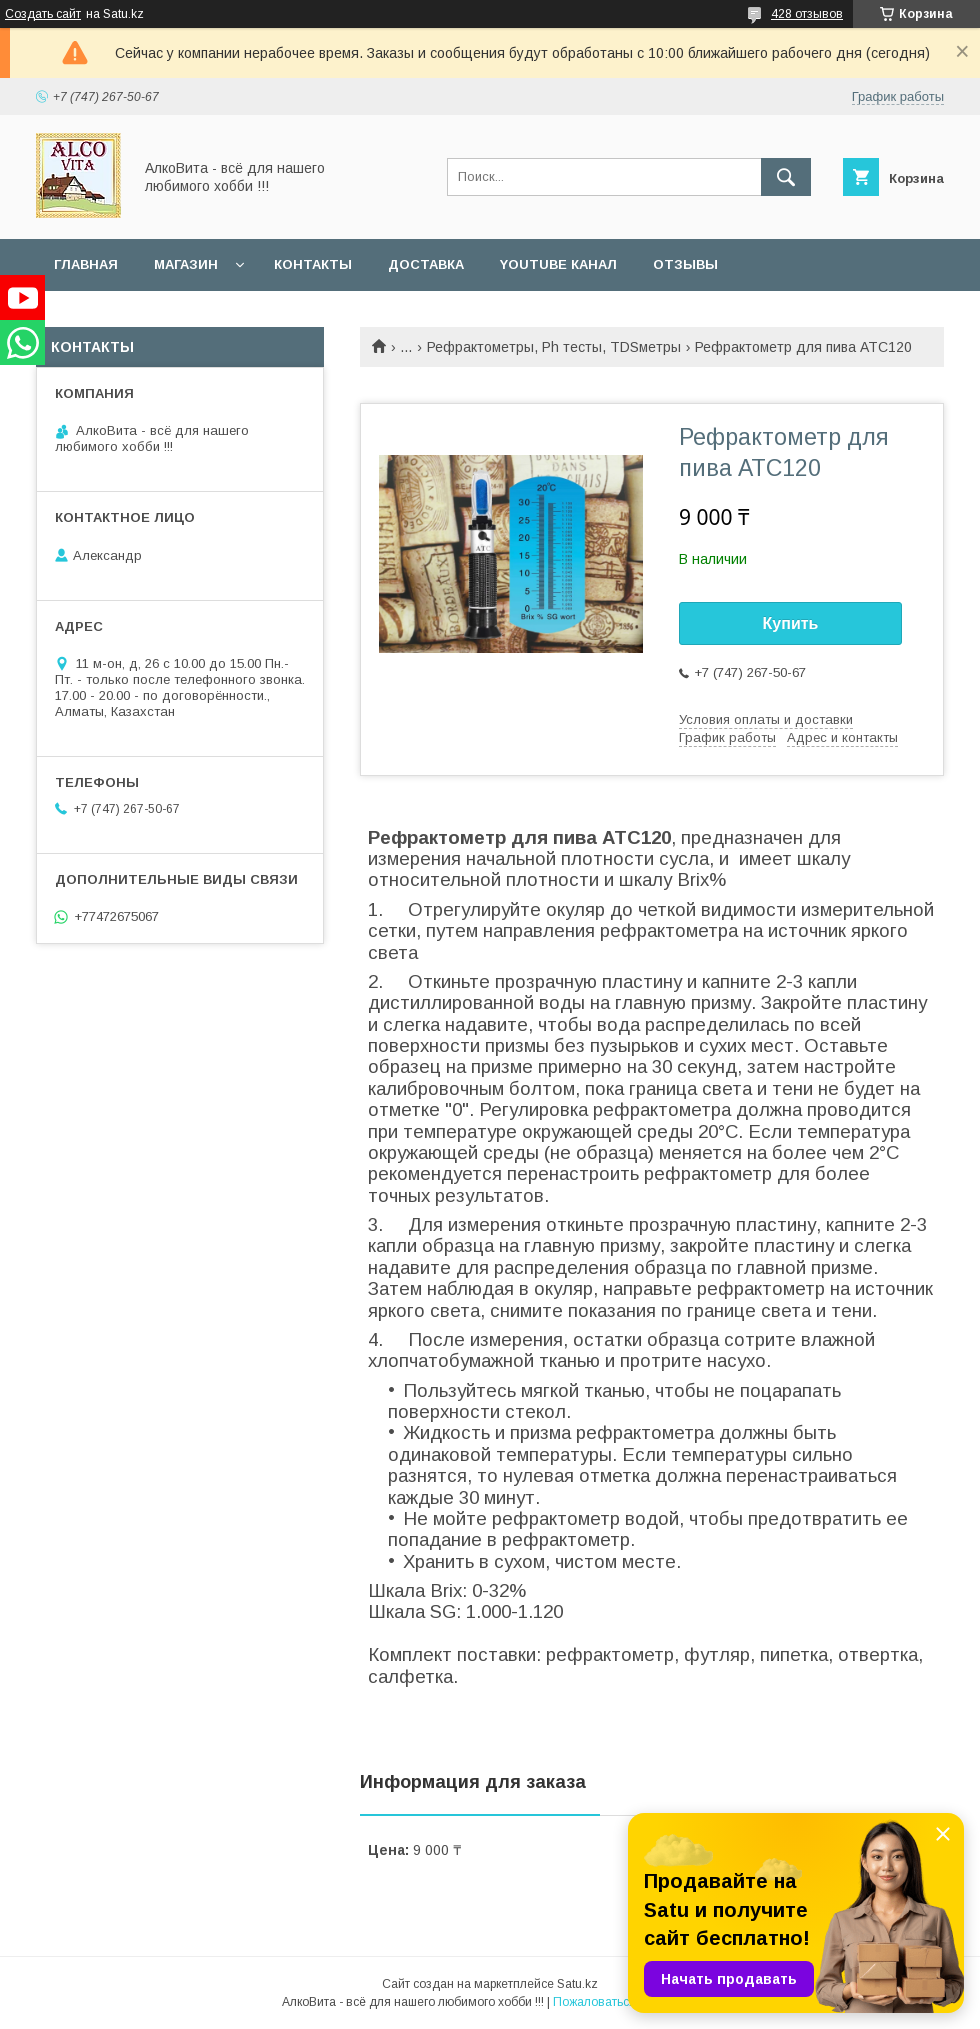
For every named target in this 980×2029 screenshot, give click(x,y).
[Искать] (786, 177)
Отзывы (685, 264)
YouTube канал (558, 264)
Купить (791, 623)
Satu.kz (577, 1984)
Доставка (426, 264)
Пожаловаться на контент (626, 2002)
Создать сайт (43, 14)
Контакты (313, 264)
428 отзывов (807, 14)
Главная (86, 264)
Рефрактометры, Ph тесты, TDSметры (554, 347)
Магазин (186, 264)
